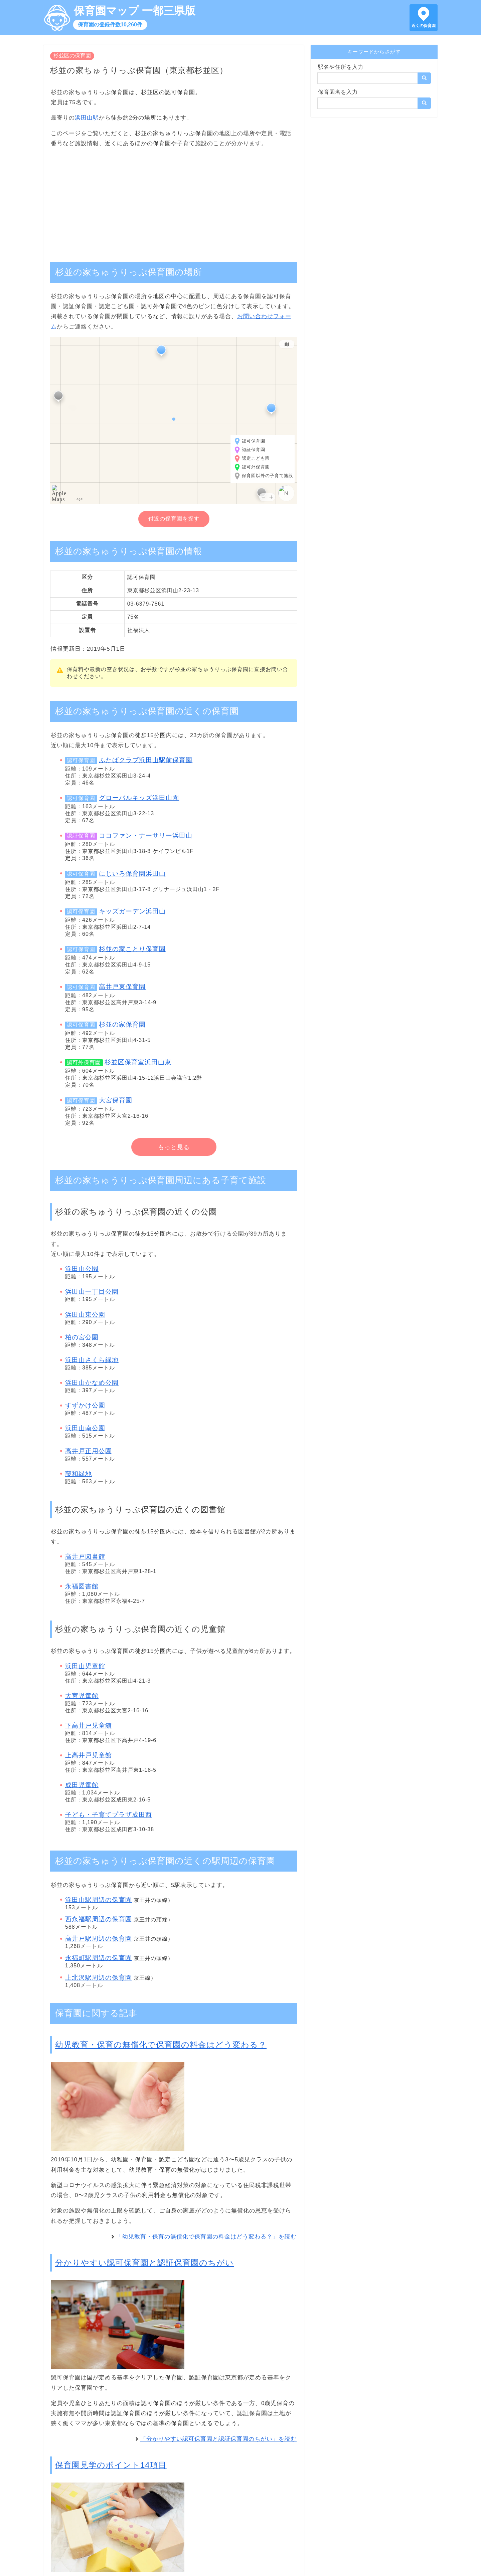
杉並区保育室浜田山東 (138, 1062)
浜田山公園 (82, 1268)
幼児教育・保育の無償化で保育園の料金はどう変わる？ (161, 2044)
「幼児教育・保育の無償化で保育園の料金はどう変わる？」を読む (206, 2236)
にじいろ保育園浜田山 (132, 873)
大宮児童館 (82, 1695)
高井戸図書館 (85, 1556)
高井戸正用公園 (88, 1451)
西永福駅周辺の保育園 (98, 1919)
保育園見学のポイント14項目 (111, 2465)
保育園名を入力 (338, 92)
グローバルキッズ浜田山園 (139, 797)
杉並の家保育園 (122, 1024)
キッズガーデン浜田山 (132, 911)
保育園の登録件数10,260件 (110, 24)
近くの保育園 (424, 25)
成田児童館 (82, 1784)
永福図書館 (82, 1586)
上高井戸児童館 (88, 1755)
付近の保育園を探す (173, 518)
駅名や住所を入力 (340, 67)
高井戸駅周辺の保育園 (98, 1938)
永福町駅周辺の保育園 (98, 1957)
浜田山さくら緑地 (92, 1359)
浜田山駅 (87, 118)
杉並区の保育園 (72, 55)
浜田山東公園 (85, 1314)
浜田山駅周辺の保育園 (98, 1899)
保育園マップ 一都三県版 (134, 11)
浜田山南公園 (85, 1428)
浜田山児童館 (85, 1666)
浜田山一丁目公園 (92, 1291)
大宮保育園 (115, 1100)
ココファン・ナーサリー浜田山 (145, 835)
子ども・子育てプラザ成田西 (108, 1814)
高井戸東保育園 (122, 986)
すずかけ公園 (85, 1405)
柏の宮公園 (82, 1337)
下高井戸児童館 (88, 1725)
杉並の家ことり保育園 (132, 948)
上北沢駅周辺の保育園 (98, 1977)
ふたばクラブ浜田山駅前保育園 (145, 760)
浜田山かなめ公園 (92, 1382)
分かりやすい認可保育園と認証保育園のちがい (144, 2262)
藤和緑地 (78, 1473)
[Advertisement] (173, 201)
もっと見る (174, 1147)
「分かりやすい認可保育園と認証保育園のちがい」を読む (218, 2439)
